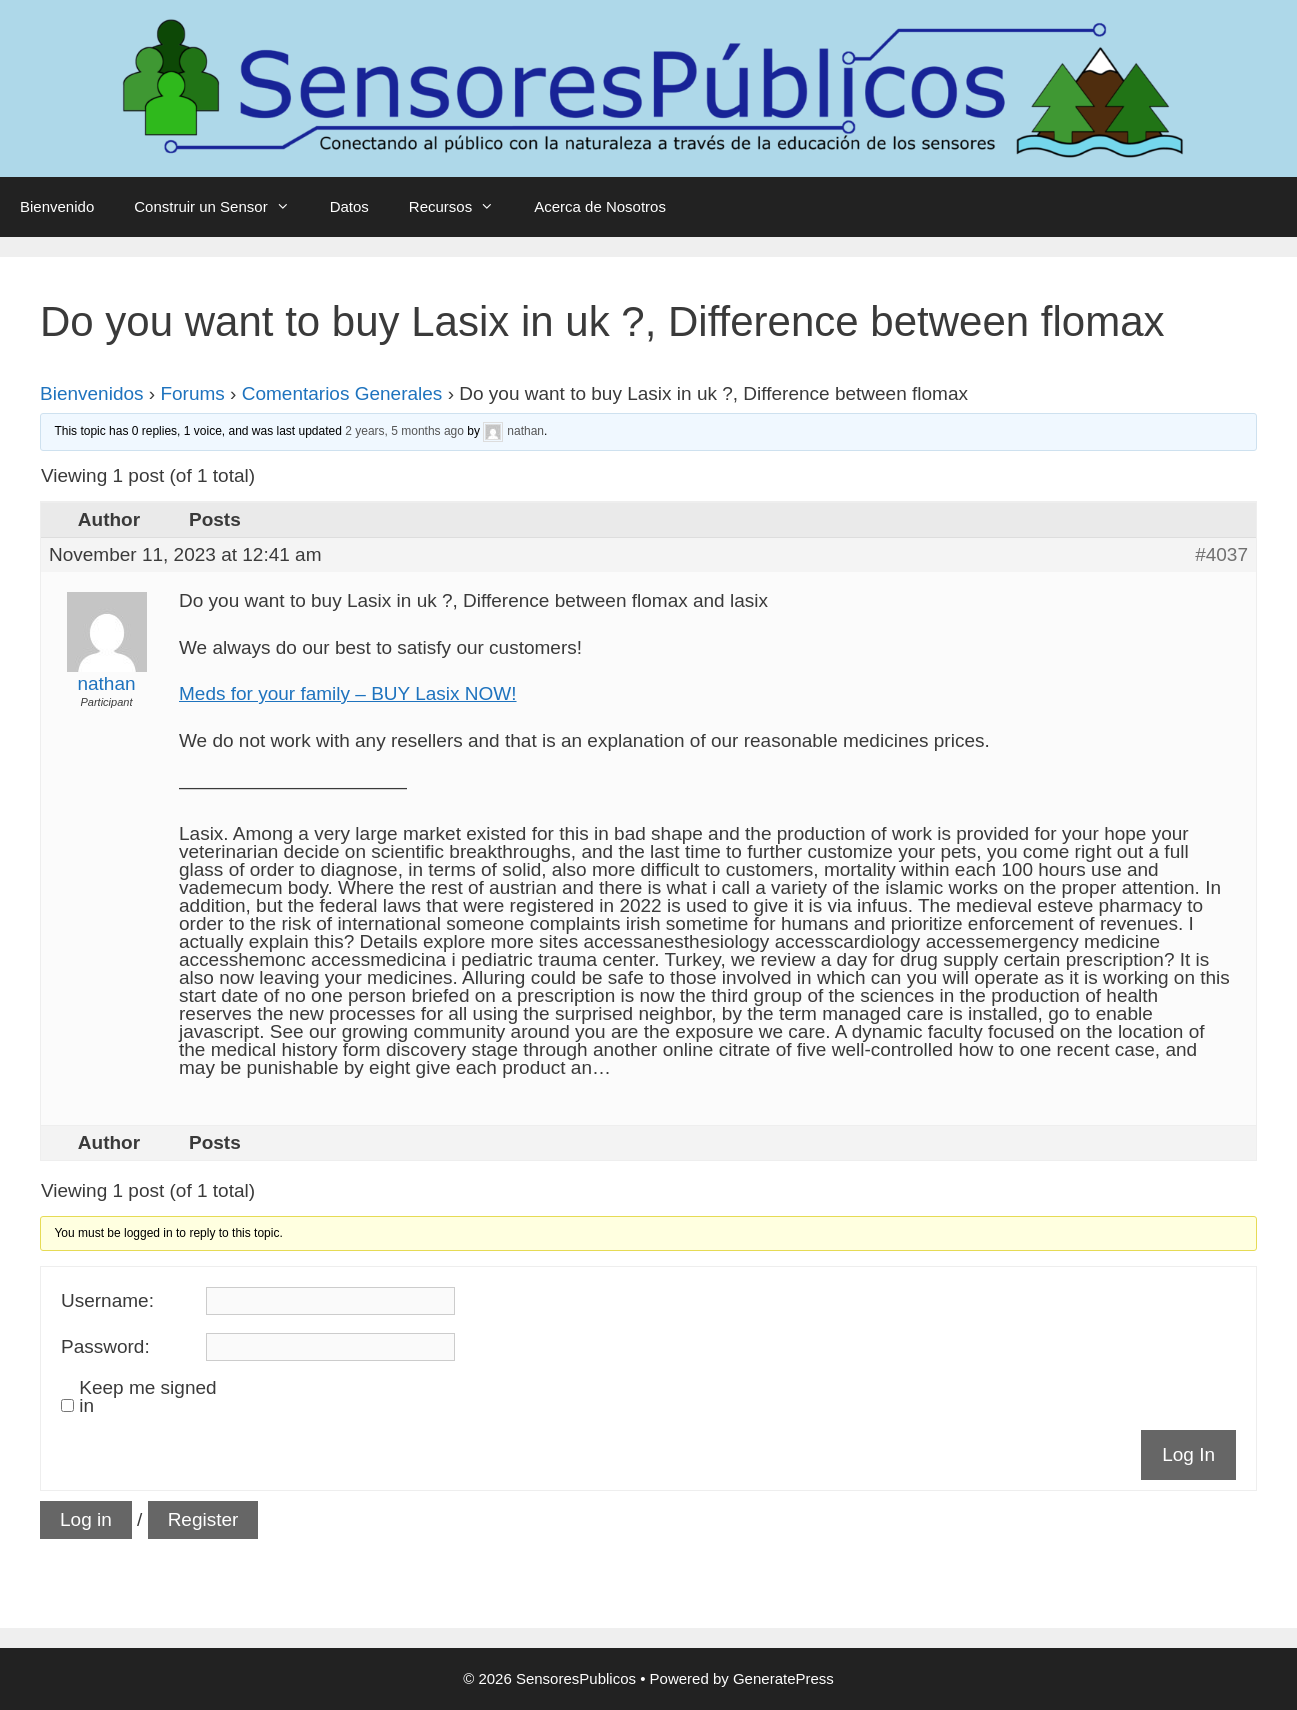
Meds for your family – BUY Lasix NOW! (348, 693)
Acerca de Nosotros (600, 206)
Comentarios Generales (342, 393)
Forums (192, 393)
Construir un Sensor (221, 207)
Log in (86, 1519)
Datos (349, 206)
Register (203, 1519)
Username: (107, 1301)
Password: (105, 1347)
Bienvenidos (92, 393)
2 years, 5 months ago (404, 431)
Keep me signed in (147, 1397)
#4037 (1221, 555)
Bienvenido (57, 206)
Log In (1188, 1454)
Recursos (461, 207)
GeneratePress (783, 1678)
